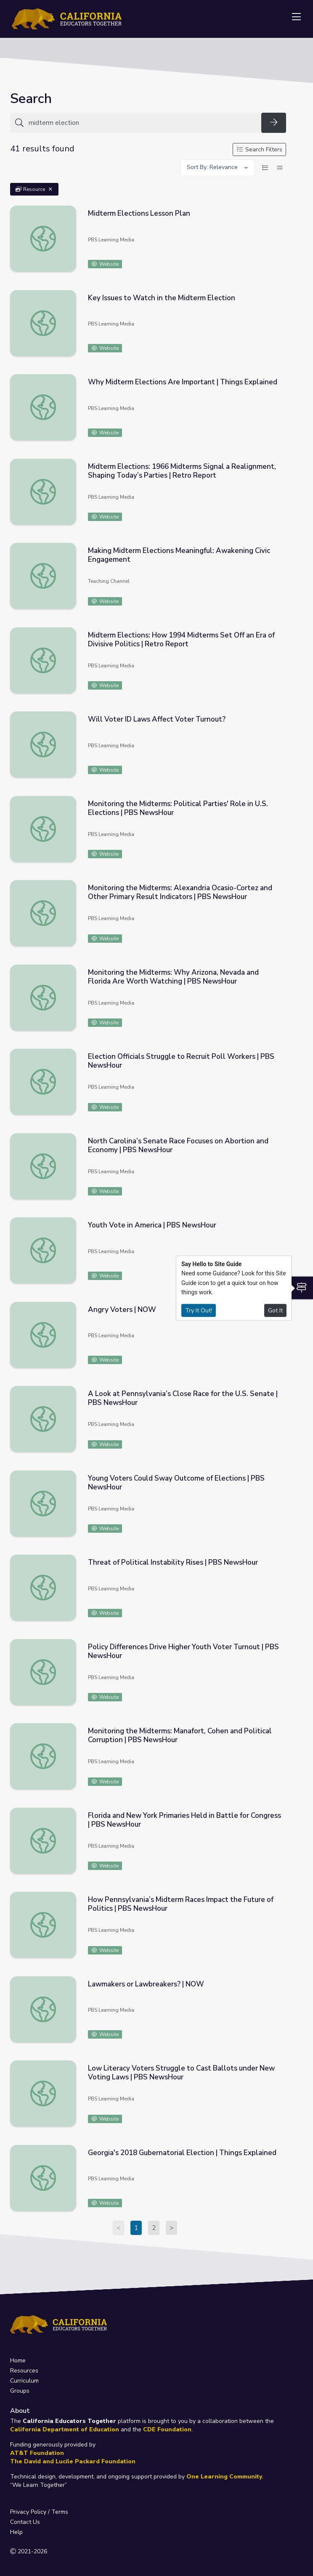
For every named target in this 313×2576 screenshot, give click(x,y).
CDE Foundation (167, 2429)
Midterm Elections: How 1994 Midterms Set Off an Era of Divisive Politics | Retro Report (181, 639)
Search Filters (259, 149)
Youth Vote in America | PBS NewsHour (152, 1225)
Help (16, 2532)
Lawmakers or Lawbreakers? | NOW (146, 1984)
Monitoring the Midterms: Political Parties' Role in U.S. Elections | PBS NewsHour (178, 808)
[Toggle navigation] (296, 17)
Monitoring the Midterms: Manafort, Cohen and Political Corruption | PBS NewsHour (180, 1735)
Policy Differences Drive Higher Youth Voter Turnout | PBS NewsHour (183, 1651)
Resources (24, 2371)
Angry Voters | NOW (122, 1309)
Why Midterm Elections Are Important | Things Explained (182, 382)
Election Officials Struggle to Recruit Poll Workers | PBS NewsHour (181, 1061)
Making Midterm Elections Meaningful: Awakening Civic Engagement (179, 555)
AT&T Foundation (37, 2453)
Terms (59, 2512)
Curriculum (24, 2381)
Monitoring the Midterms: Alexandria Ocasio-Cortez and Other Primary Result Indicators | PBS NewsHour (180, 892)
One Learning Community (224, 2477)
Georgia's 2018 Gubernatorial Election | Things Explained (182, 2153)
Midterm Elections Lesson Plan (139, 213)
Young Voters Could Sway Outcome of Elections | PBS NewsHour (176, 1482)
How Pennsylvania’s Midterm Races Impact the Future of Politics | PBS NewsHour (180, 1904)
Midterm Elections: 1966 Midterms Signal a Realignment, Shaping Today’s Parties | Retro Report (182, 471)
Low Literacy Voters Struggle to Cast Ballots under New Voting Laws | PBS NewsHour (181, 2072)
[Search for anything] (142, 123)
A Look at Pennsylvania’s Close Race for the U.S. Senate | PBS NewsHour (183, 1398)
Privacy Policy (28, 2512)
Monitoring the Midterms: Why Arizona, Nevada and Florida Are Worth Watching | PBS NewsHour (173, 977)
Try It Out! (198, 1310)
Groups (19, 2391)
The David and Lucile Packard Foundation (72, 2461)
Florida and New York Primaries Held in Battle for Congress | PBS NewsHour (184, 1820)
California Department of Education (64, 2429)
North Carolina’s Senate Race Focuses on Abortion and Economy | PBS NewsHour (178, 1145)
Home (18, 2360)
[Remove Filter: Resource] (50, 189)
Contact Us (25, 2522)
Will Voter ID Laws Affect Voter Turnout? (156, 719)
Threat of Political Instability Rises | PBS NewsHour (173, 1562)
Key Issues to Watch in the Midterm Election (161, 298)
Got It (275, 1310)
